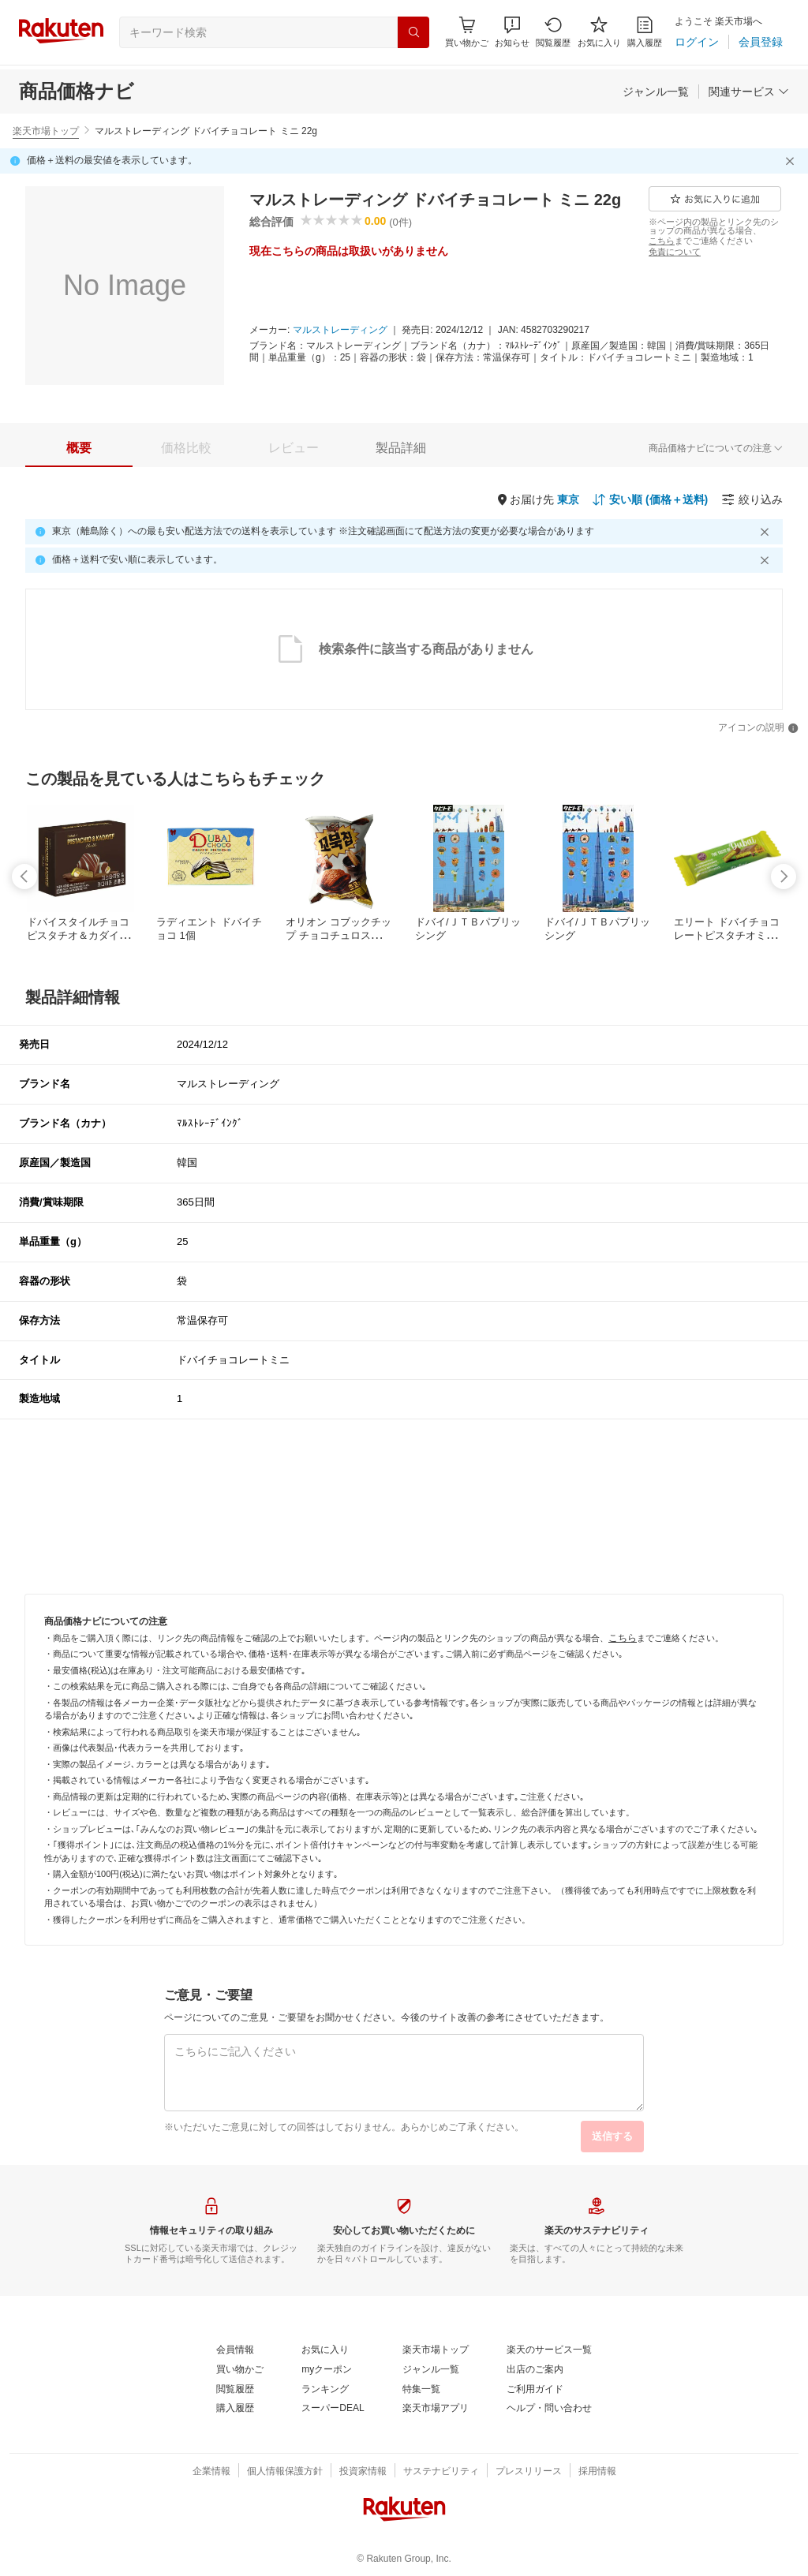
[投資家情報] (363, 2472)
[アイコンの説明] (758, 728)
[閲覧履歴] (553, 32)
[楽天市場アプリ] (435, 2408)
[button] (512, 32)
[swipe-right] (783, 876)
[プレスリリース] (529, 2472)
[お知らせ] (512, 32)
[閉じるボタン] (792, 161)
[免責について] (675, 251)
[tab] (79, 448)
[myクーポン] (326, 2370)
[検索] (413, 32)
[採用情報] (597, 2472)
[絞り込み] (752, 499)
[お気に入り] (599, 32)
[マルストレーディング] (340, 330)
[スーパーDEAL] (332, 2408)
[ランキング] (325, 2389)
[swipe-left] (24, 876)
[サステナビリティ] (441, 2472)
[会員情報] (235, 2350)
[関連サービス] (749, 91)
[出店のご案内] (535, 2370)
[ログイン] (697, 42)
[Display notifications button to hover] (466, 32)
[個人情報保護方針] (285, 2472)
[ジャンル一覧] (656, 91)
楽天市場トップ (46, 130)
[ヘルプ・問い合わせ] (549, 2408)
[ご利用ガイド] (535, 2389)
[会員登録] (761, 42)
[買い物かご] (240, 2370)
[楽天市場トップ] (435, 2350)
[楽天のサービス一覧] (549, 2350)
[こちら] (662, 240)
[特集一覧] (421, 2389)
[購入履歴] (644, 32)
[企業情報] (211, 2472)
